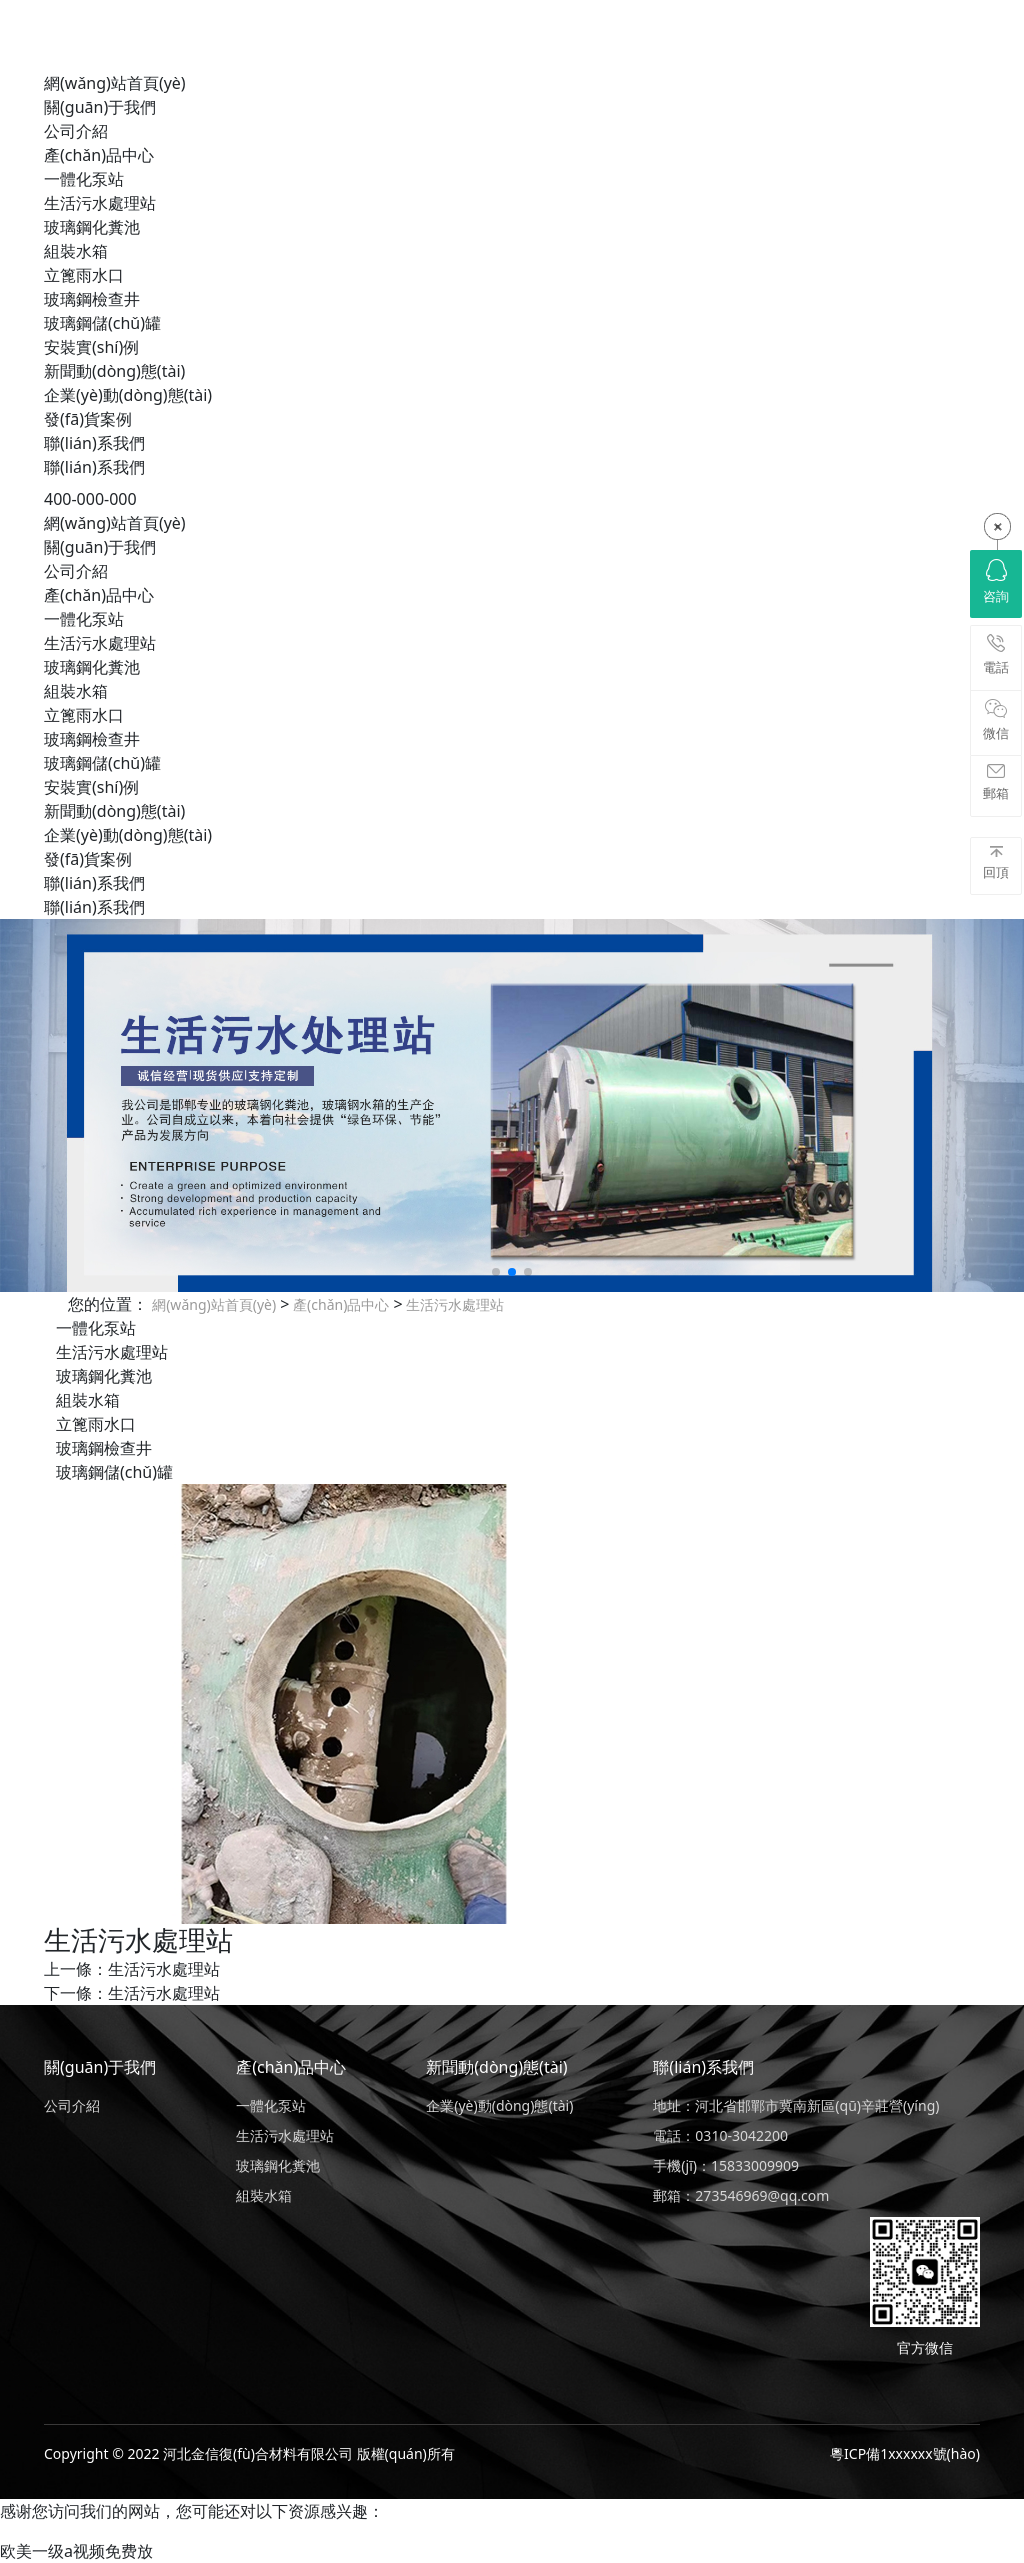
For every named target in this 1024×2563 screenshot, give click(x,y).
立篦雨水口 (84, 275)
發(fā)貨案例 (88, 419)
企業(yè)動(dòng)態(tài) (128, 395)
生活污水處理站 (100, 203)
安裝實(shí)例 (91, 347)
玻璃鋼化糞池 (92, 227)
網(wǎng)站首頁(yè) (115, 83)
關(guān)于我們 (100, 107)
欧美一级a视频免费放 (76, 2551)
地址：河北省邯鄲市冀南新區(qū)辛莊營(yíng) (796, 2105)
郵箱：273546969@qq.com (741, 2195)
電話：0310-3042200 (720, 2135)
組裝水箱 (76, 251)
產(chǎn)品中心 (99, 155)
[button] (496, 1272)
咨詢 (996, 582)
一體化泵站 (84, 179)
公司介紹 (76, 131)
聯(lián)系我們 (94, 443)
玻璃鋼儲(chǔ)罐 (102, 323)
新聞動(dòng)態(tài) (114, 371)
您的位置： (108, 1304)
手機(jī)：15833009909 (726, 2165)
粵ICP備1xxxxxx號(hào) (905, 2453)
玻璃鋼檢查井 (92, 299)
